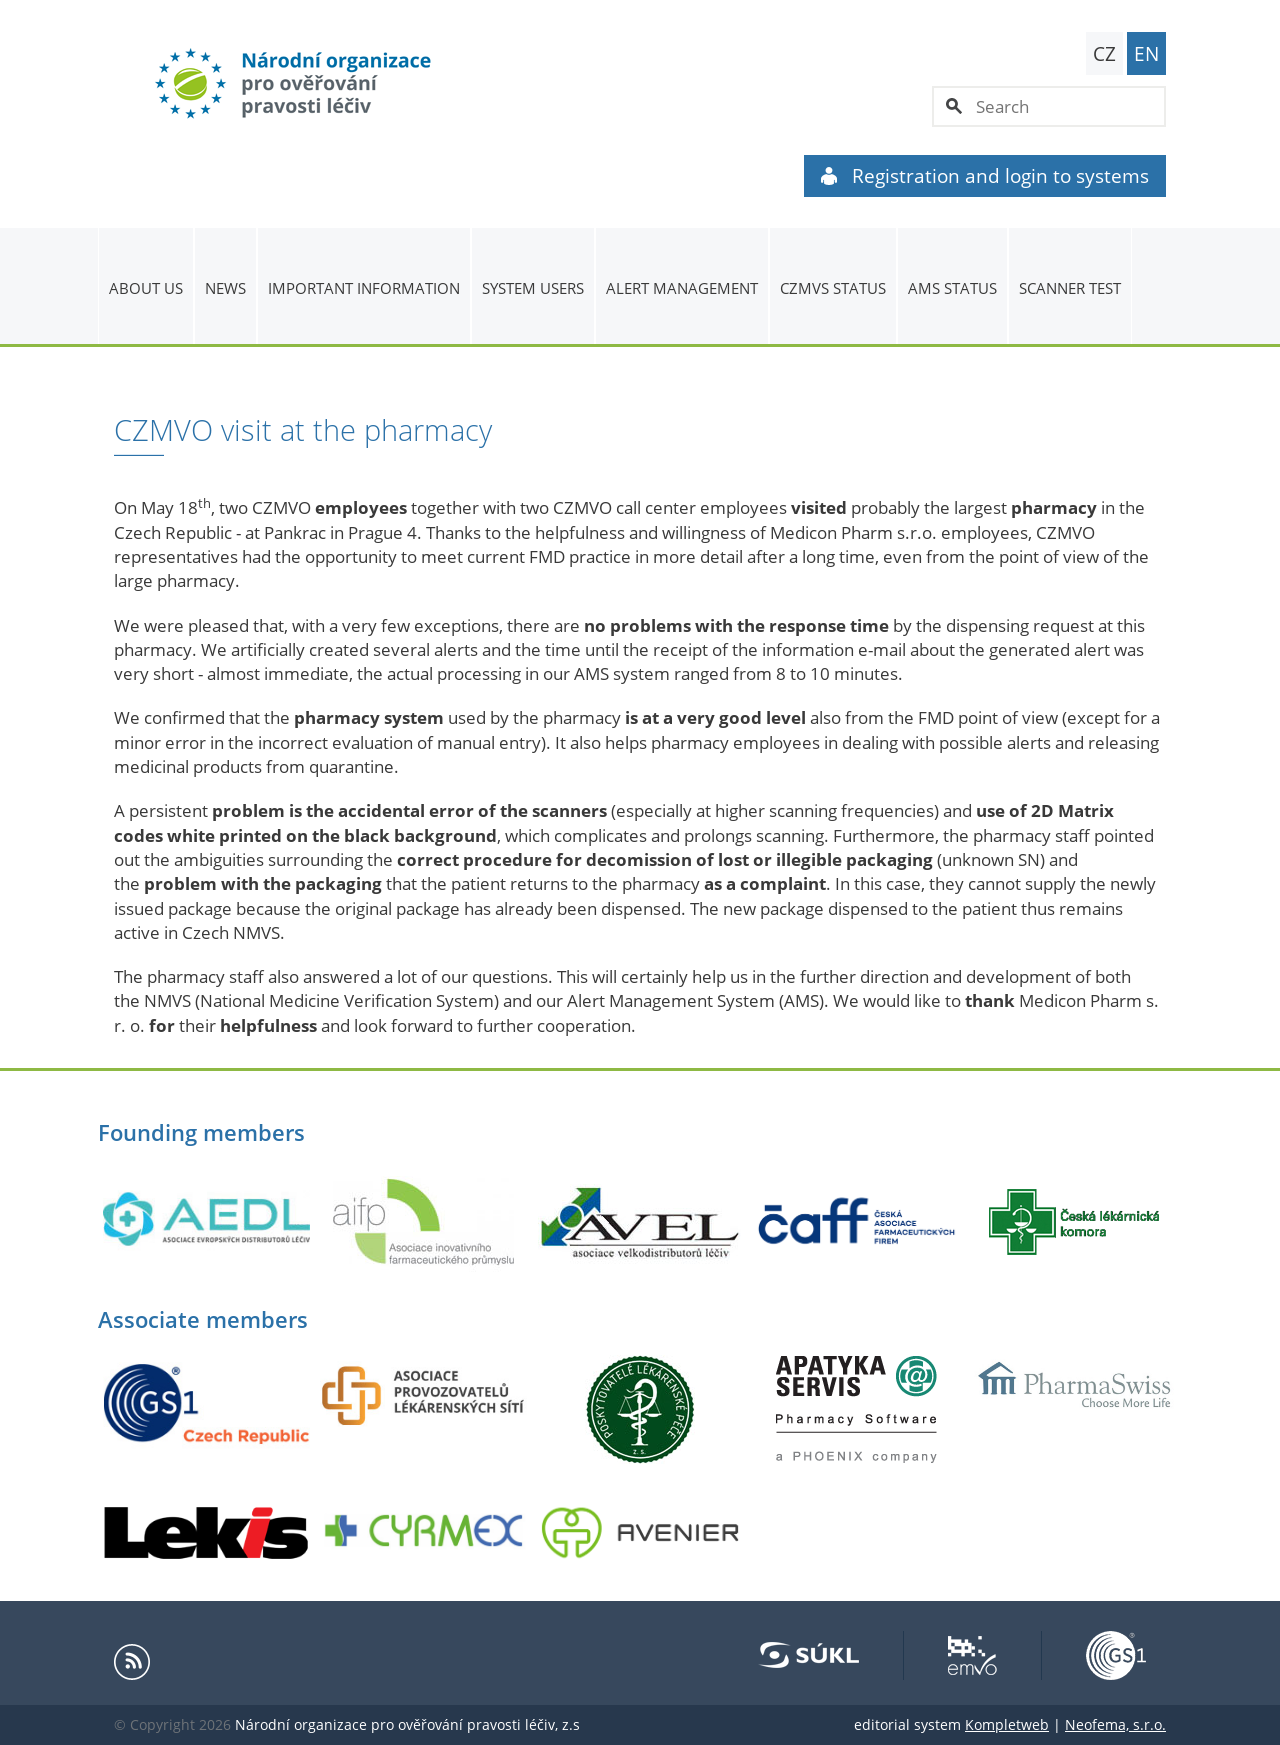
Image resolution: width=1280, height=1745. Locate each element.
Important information (364, 288)
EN (1146, 54)
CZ (1104, 54)
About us (146, 288)
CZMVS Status (833, 288)
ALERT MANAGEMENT (682, 288)
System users (533, 288)
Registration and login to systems (985, 176)
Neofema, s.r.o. (1115, 1724)
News (225, 288)
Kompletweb (1007, 1724)
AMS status (952, 288)
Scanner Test (1070, 288)
